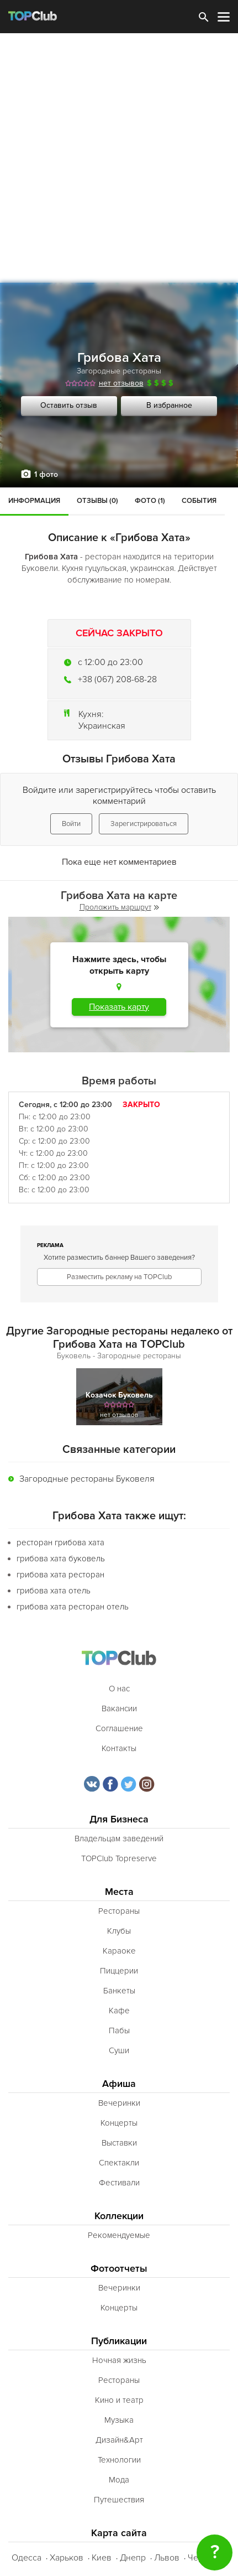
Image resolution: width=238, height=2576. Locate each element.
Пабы (119, 2030)
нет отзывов (121, 383)
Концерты (119, 2122)
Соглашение (119, 1728)
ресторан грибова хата (60, 1542)
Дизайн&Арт (119, 2439)
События (199, 500)
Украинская (101, 725)
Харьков (66, 2557)
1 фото (46, 474)
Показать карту (119, 1006)
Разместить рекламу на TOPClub (119, 1277)
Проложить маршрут (119, 907)
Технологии (119, 2459)
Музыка (119, 2420)
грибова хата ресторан (60, 1575)
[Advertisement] (119, 158)
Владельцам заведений (119, 1838)
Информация (34, 500)
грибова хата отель (54, 1591)
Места (119, 1892)
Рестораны (119, 1911)
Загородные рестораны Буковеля (87, 1478)
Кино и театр (119, 2400)
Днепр (133, 2557)
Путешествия (119, 2499)
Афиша (119, 2084)
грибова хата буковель (61, 1559)
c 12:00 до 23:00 (110, 662)
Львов (166, 2557)
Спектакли (119, 2162)
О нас (119, 1688)
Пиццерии (119, 1970)
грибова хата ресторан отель (73, 1607)
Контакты (119, 1748)
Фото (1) (150, 500)
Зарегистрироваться (143, 823)
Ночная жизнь (119, 2360)
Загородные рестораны (119, 371)
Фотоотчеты (119, 2268)
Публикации (119, 2341)
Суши (119, 2050)
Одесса (26, 2557)
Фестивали (119, 2182)
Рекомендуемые (119, 2235)
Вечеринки (119, 2103)
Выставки (119, 2142)
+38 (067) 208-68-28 (117, 679)
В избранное (169, 405)
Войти (71, 823)
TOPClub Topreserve (119, 1858)
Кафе (119, 2010)
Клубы (119, 1930)
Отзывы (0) (97, 500)
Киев (102, 2557)
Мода (119, 2479)
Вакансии (119, 1708)
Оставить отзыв (68, 405)
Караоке (119, 1950)
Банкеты (119, 1990)
